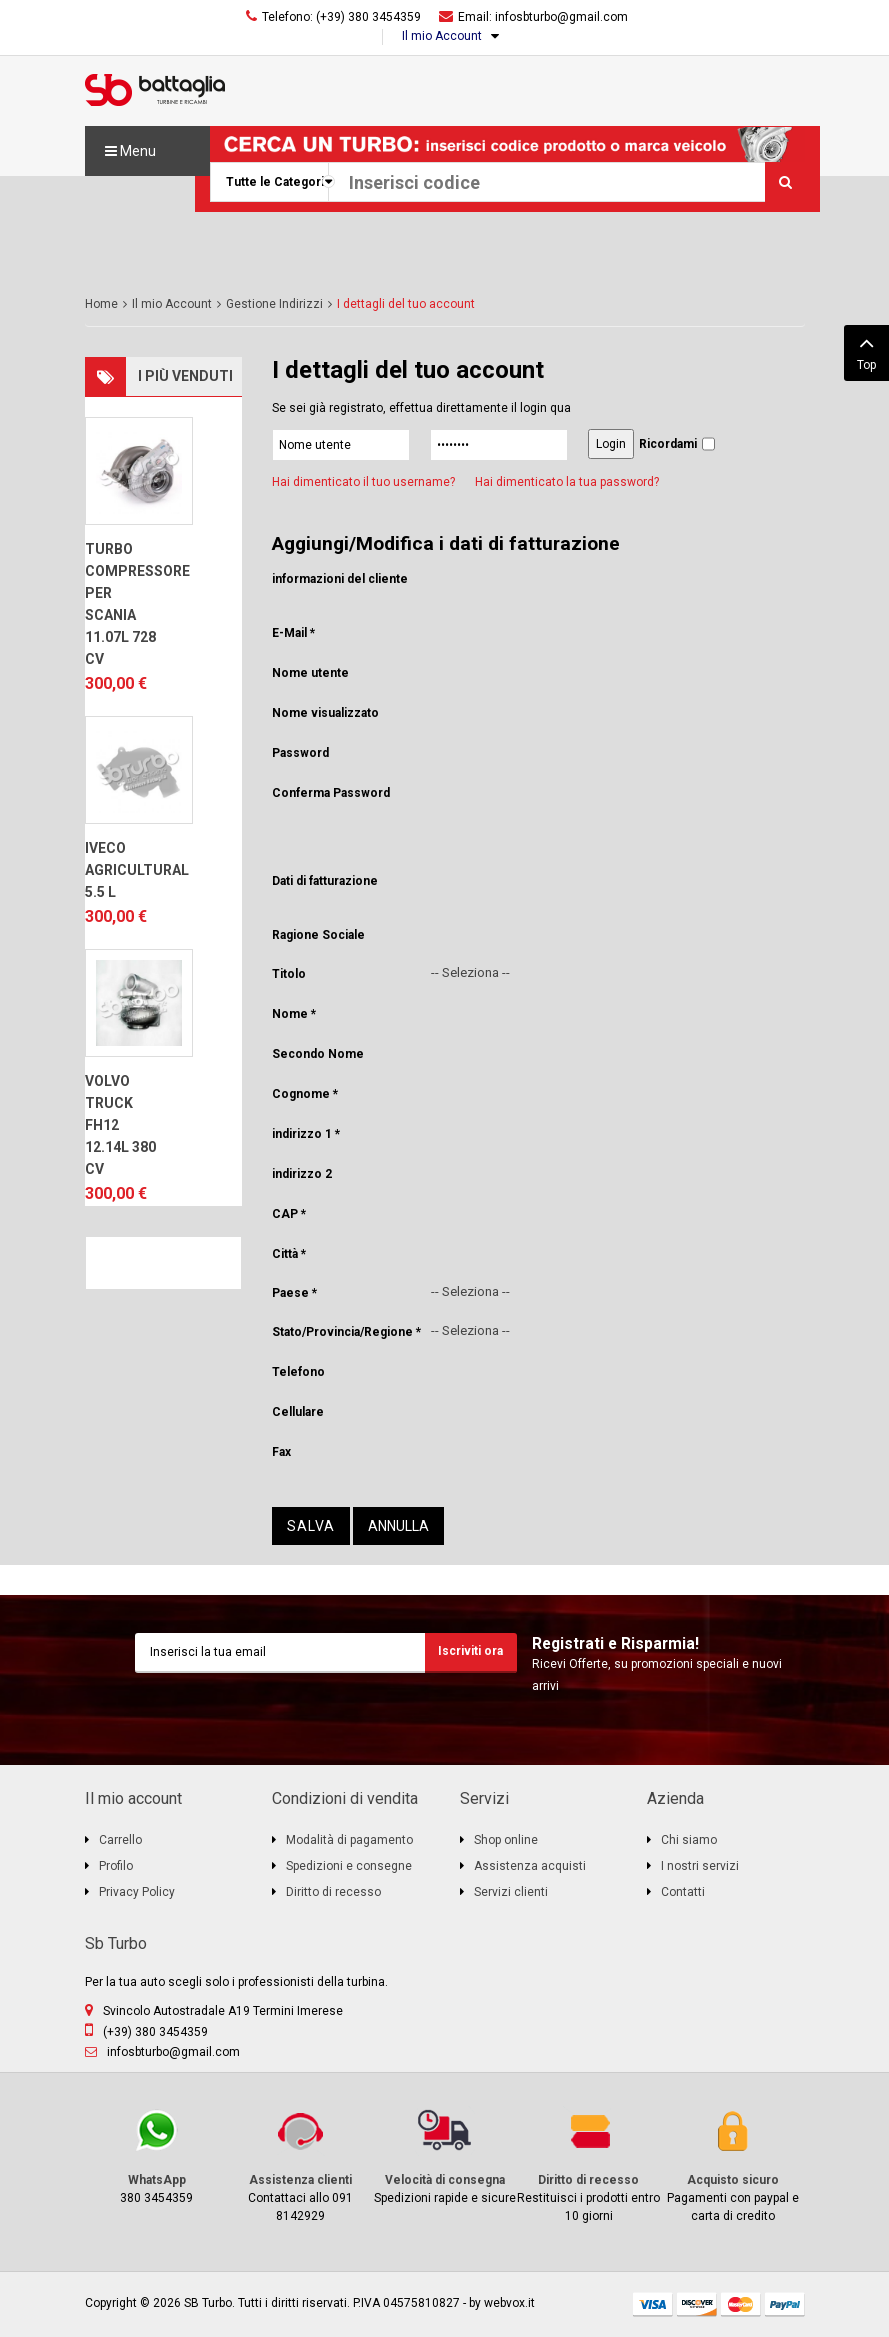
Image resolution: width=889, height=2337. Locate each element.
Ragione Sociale (318, 935)
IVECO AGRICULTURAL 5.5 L (124, 870)
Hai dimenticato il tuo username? (363, 482)
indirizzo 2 (302, 1174)
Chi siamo (689, 1840)
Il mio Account (442, 36)
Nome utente (310, 673)
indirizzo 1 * (306, 1134)
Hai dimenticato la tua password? (567, 482)
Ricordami (668, 444)
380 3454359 (157, 2155)
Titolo (289, 974)
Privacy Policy (137, 1892)
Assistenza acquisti (530, 1866)
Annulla (398, 1526)
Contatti (683, 1892)
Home (101, 304)
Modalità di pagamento (349, 1840)
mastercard (741, 2304)
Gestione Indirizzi (274, 304)
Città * (289, 1254)
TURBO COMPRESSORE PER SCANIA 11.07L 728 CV (124, 604)
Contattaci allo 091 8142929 (301, 2164)
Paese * (294, 1293)
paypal (785, 2304)
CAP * (289, 1214)
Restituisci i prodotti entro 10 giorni (589, 2164)
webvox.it (509, 2303)
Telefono (298, 1372)
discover (697, 2304)
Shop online (506, 1840)
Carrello (120, 1840)
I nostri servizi (700, 1866)
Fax (281, 1452)
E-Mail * (293, 633)
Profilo (116, 1866)
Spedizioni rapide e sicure (445, 2155)
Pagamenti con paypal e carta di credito (733, 2164)
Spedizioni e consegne (349, 1866)
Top (866, 351)
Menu (130, 151)
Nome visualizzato (325, 713)
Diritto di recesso (333, 1892)
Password (300, 753)
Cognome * (305, 1094)
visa (653, 2304)
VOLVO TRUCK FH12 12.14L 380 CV (120, 1125)
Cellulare (298, 1412)
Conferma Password (331, 793)
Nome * (294, 1014)
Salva (311, 1526)
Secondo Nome (318, 1054)
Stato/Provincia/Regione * (346, 1332)
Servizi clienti (511, 1892)
